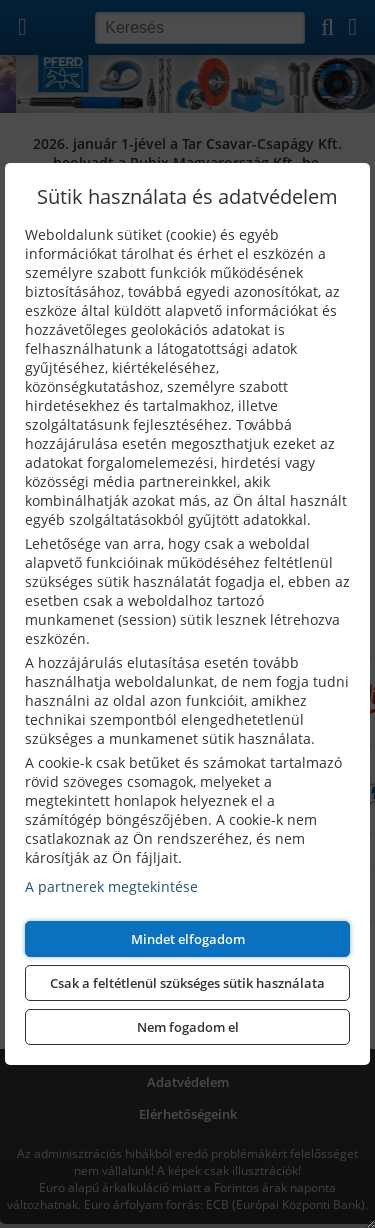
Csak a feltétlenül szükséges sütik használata (187, 983)
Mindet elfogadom (188, 939)
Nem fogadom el (188, 1027)
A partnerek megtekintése (111, 886)
